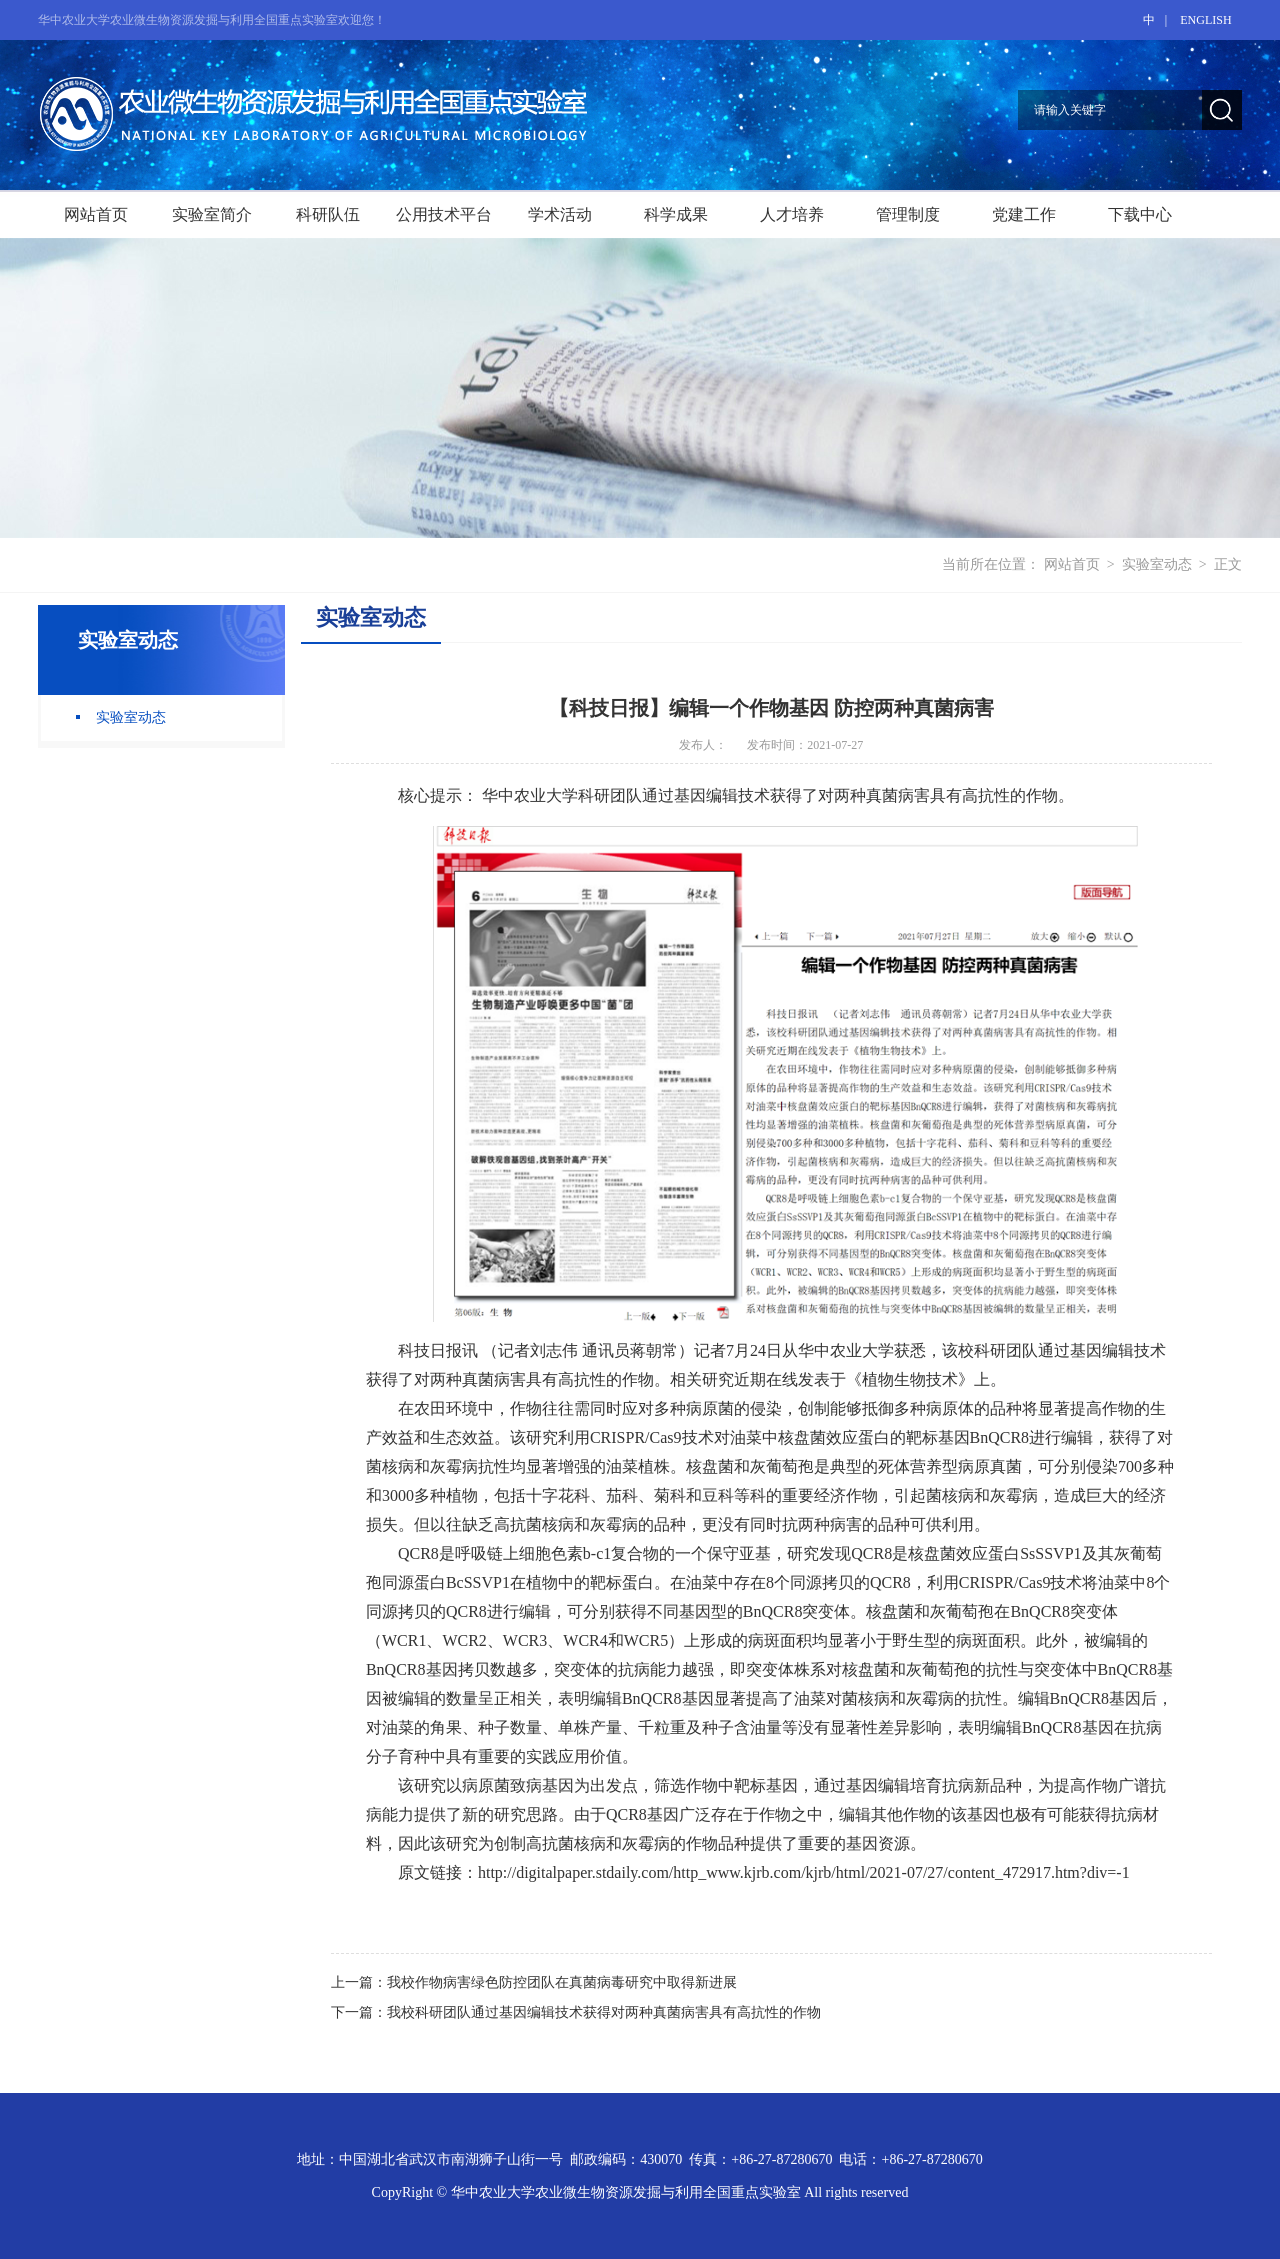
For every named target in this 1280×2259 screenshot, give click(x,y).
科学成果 (676, 214)
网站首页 (96, 214)
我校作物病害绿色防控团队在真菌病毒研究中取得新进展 (562, 1982)
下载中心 (1140, 214)
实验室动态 (1157, 564)
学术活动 (560, 214)
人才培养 (792, 214)
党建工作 (1024, 214)
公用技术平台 (444, 214)
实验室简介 (212, 214)
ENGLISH (1205, 20)
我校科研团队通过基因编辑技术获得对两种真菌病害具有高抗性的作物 (604, 2012)
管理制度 (908, 214)
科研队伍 (328, 214)
